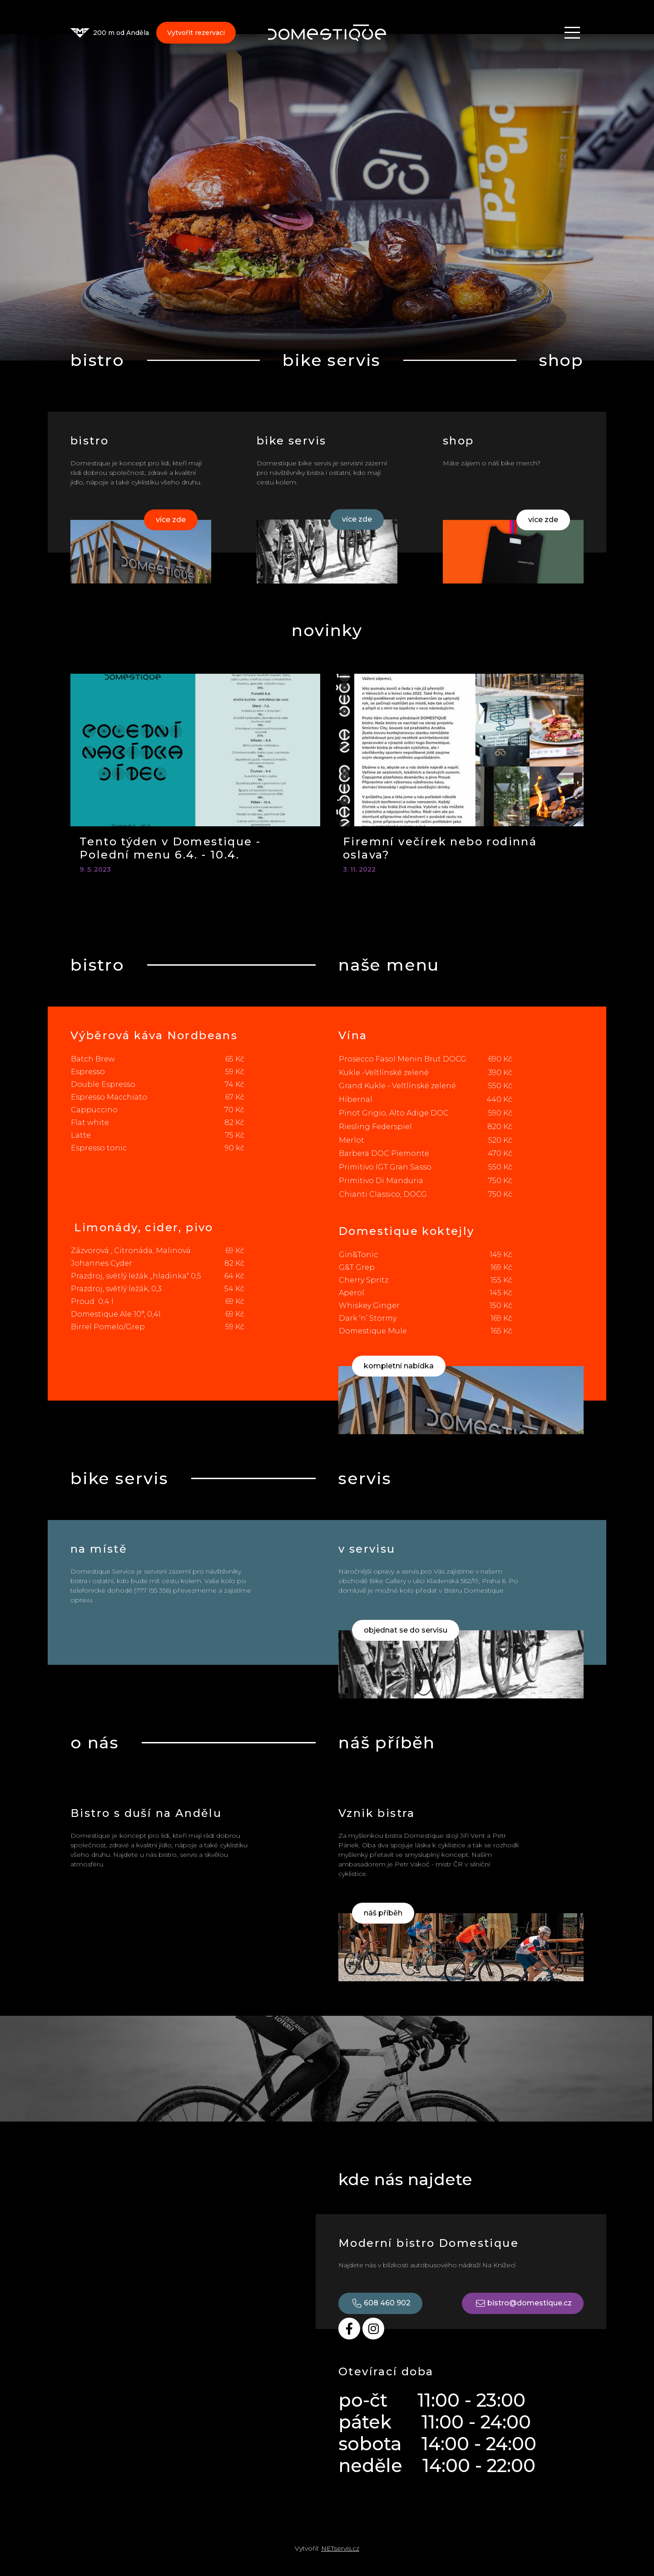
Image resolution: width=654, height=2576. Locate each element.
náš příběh (383, 1913)
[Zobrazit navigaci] (572, 34)
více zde (171, 519)
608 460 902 (380, 2303)
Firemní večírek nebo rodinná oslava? (440, 848)
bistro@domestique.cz (523, 2303)
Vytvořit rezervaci (196, 34)
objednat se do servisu (405, 1630)
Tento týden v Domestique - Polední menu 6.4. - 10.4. (170, 848)
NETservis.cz (340, 2548)
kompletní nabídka (399, 1366)
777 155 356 (152, 1590)
